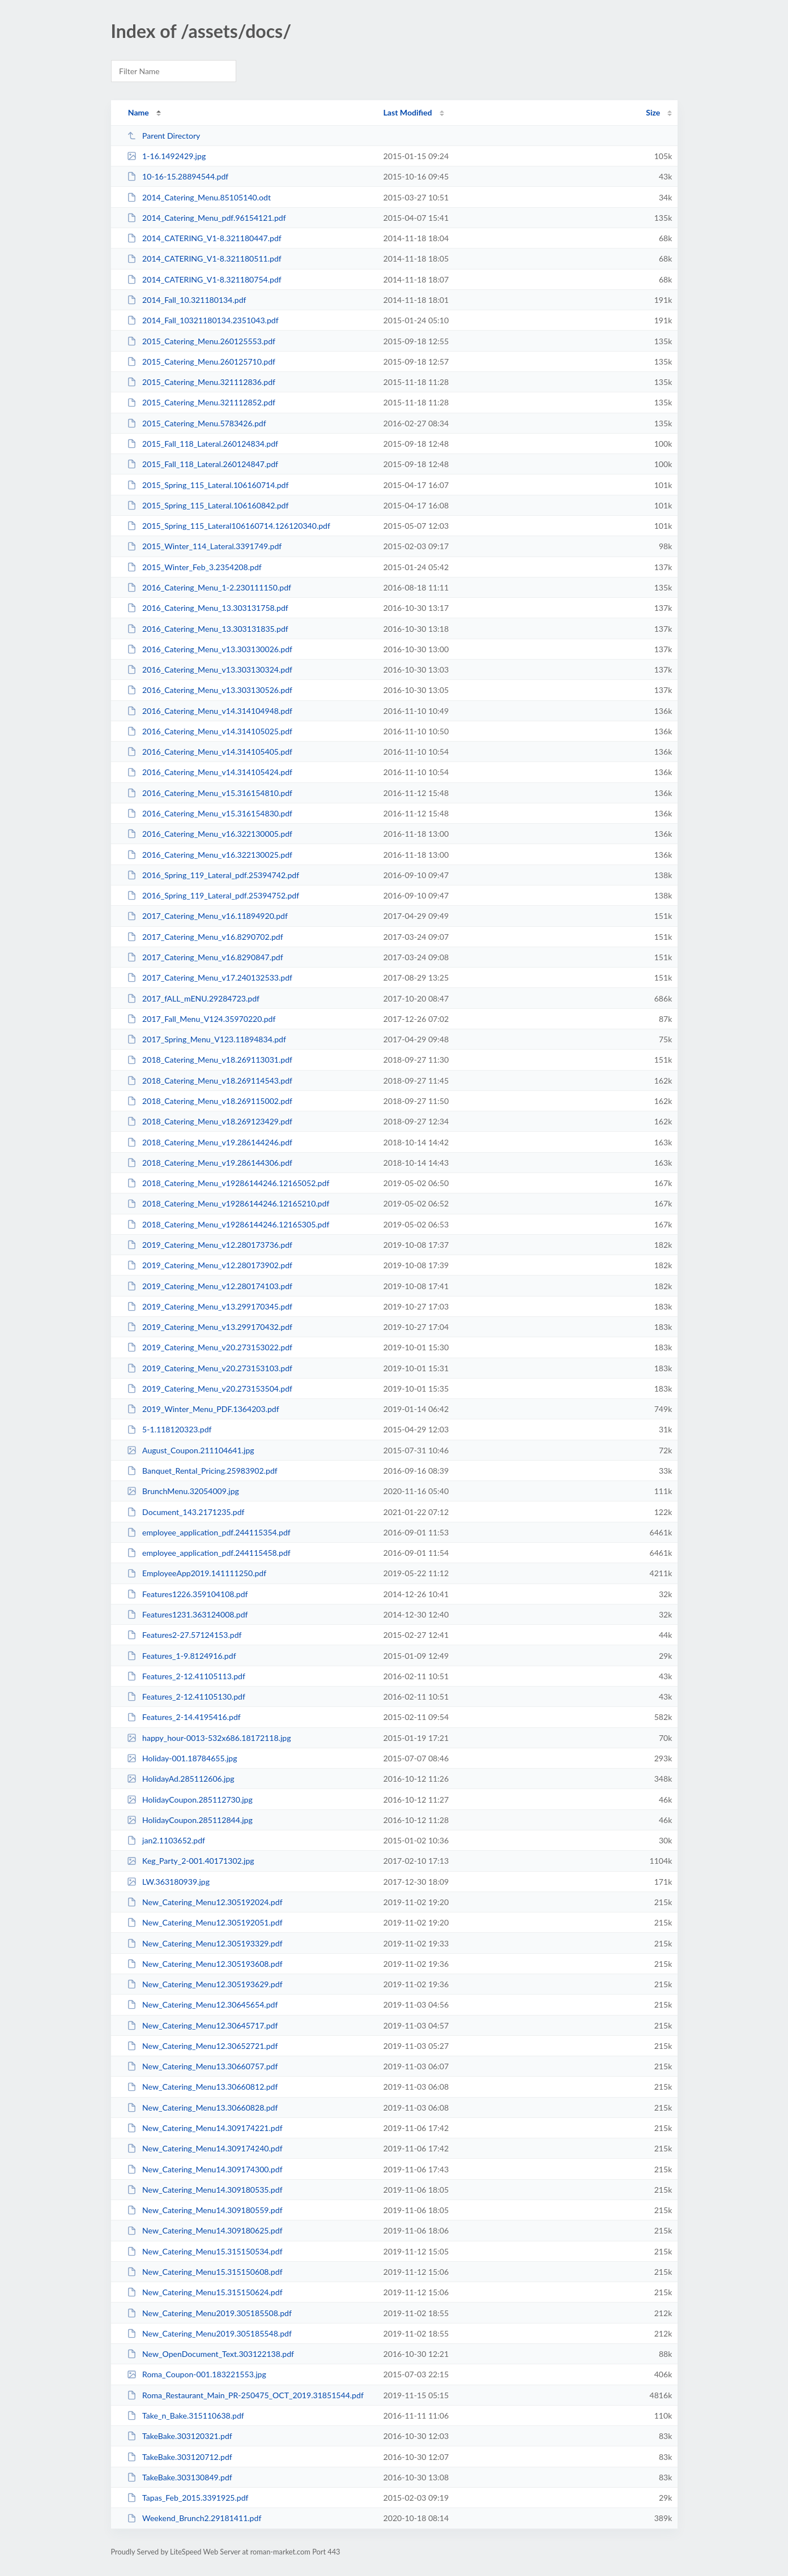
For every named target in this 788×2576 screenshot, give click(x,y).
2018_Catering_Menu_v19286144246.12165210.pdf (228, 1203)
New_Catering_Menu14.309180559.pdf (205, 2210)
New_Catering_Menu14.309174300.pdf (205, 2169)
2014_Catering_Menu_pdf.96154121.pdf (206, 217)
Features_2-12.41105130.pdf (186, 1696)
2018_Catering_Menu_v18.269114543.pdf (209, 1080)
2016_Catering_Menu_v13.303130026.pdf (209, 649)
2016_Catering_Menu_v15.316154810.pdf (209, 793)
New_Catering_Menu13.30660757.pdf (202, 2066)
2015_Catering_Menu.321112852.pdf (201, 402)
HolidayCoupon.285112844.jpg (190, 1820)
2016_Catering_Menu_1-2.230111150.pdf (209, 587)
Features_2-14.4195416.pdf (184, 1717)
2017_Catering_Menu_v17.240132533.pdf (209, 977)
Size (653, 112)
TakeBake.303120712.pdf (179, 2457)
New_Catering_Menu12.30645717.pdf (202, 2025)
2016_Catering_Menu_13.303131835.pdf (207, 629)
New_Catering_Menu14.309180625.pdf (205, 2230)
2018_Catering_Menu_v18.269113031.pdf (209, 1059)
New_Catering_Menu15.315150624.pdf (205, 2292)
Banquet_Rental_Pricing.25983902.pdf (202, 1470)
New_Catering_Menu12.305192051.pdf (205, 1922)
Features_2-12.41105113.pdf (186, 1676)
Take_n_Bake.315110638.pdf (185, 2415)
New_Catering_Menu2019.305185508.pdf (209, 2313)
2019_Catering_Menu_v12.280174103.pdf (209, 1286)
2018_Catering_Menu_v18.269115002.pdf (209, 1101)
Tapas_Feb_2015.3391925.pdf (188, 2497)
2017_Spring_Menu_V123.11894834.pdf (206, 1039)
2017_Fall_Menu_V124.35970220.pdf (201, 1019)
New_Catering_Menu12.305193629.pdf (205, 1984)
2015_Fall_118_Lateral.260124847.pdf (202, 464)
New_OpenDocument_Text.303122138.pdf (210, 2354)
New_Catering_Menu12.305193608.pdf (205, 1964)
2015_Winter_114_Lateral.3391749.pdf (204, 546)
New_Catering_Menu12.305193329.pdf (205, 1943)
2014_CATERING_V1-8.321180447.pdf (204, 238)
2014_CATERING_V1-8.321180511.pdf (204, 258)
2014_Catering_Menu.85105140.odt (199, 197)
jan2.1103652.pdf (166, 1840)
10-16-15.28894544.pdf (178, 176)
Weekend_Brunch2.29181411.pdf (194, 2518)
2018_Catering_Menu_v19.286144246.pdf (209, 1142)
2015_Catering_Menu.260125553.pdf (201, 341)
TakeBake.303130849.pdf (179, 2477)
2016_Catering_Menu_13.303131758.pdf (207, 608)
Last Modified (408, 112)
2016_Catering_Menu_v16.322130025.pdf (209, 854)
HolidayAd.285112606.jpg (181, 1778)
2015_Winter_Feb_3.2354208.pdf (194, 567)
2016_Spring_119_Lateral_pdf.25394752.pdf (213, 895)
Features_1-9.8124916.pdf (181, 1656)
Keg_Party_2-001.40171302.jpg (190, 1860)
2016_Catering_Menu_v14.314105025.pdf (209, 731)
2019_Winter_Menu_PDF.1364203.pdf (203, 1409)
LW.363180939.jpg (168, 1881)
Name (138, 112)
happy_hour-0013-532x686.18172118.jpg (209, 1738)
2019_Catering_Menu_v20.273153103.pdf (209, 1368)
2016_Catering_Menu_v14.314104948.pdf (209, 711)
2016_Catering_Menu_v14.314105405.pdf (209, 751)
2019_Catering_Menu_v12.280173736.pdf (209, 1245)
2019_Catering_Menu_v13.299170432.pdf (209, 1327)
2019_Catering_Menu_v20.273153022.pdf (209, 1347)
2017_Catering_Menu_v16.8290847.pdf (205, 957)
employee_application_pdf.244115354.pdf (209, 1532)
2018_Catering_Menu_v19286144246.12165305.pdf (228, 1224)
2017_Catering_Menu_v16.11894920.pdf (207, 916)
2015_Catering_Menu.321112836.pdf (201, 382)
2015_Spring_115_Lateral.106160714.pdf (208, 485)
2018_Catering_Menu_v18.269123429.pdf (209, 1121)
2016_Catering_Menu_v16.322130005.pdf (209, 833)
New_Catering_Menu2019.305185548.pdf (209, 2333)
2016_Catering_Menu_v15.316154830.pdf (209, 813)
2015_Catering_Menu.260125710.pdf (201, 361)
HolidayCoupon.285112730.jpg (190, 1799)
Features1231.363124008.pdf (187, 1614)
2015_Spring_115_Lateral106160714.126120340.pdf (228, 525)
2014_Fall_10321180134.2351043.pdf (203, 320)
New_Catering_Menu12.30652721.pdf (202, 2046)
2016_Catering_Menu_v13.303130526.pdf (209, 690)
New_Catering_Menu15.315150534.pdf (205, 2251)
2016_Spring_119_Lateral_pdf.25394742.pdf (213, 875)
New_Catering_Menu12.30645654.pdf (202, 2004)
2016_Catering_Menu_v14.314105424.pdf (209, 772)
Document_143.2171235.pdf (186, 1512)
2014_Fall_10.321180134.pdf (186, 300)
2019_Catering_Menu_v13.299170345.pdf (209, 1306)
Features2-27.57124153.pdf (184, 1635)
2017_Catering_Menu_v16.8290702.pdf (205, 937)
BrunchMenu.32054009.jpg (183, 1491)
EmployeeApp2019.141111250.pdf (197, 1573)
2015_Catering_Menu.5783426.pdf (196, 423)
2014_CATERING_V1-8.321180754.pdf (204, 279)
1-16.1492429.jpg (166, 156)
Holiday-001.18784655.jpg (182, 1758)
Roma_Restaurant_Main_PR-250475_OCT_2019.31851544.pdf (245, 2395)
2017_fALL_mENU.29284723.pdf (193, 998)
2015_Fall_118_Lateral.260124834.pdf (202, 443)
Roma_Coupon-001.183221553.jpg (196, 2374)
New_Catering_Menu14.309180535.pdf (205, 2189)
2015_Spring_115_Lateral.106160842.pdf (208, 505)
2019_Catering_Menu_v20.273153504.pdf (209, 1388)
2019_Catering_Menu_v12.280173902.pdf (209, 1265)
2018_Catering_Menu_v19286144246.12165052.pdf (228, 1183)
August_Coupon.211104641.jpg (190, 1450)
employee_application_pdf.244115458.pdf (209, 1552)
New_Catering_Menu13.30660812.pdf (202, 2086)
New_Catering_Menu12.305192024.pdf (205, 1902)
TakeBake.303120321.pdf (179, 2436)
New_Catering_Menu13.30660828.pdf (202, 2107)
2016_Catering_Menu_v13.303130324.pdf (209, 669)
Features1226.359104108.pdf (187, 1594)
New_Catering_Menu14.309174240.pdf (205, 2148)
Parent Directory (164, 135)
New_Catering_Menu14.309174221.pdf (205, 2128)
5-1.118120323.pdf (169, 1429)
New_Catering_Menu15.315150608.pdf (205, 2272)
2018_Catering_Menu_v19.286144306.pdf (209, 1162)
